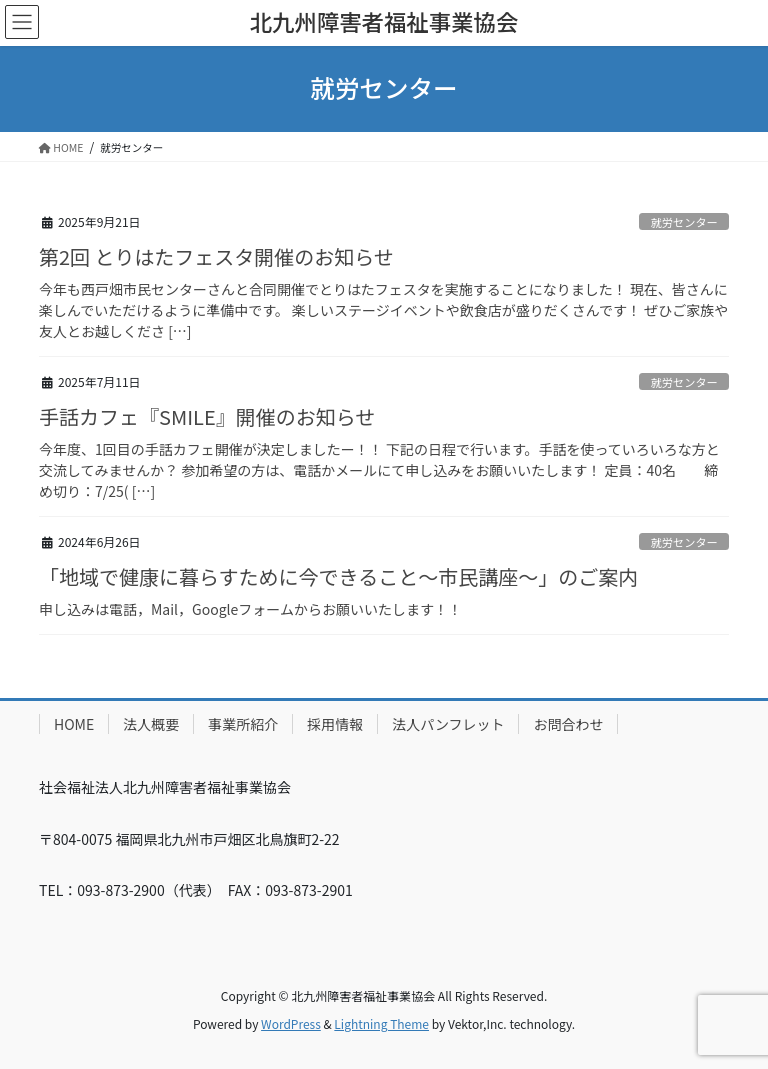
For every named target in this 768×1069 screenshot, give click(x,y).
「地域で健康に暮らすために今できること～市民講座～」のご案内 (338, 576)
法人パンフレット (448, 724)
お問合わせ (568, 724)
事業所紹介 (243, 724)
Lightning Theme (381, 1023)
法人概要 (151, 724)
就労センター (684, 222)
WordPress (291, 1023)
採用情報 (335, 724)
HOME (74, 724)
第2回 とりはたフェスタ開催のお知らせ (216, 256)
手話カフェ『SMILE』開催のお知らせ (207, 416)
